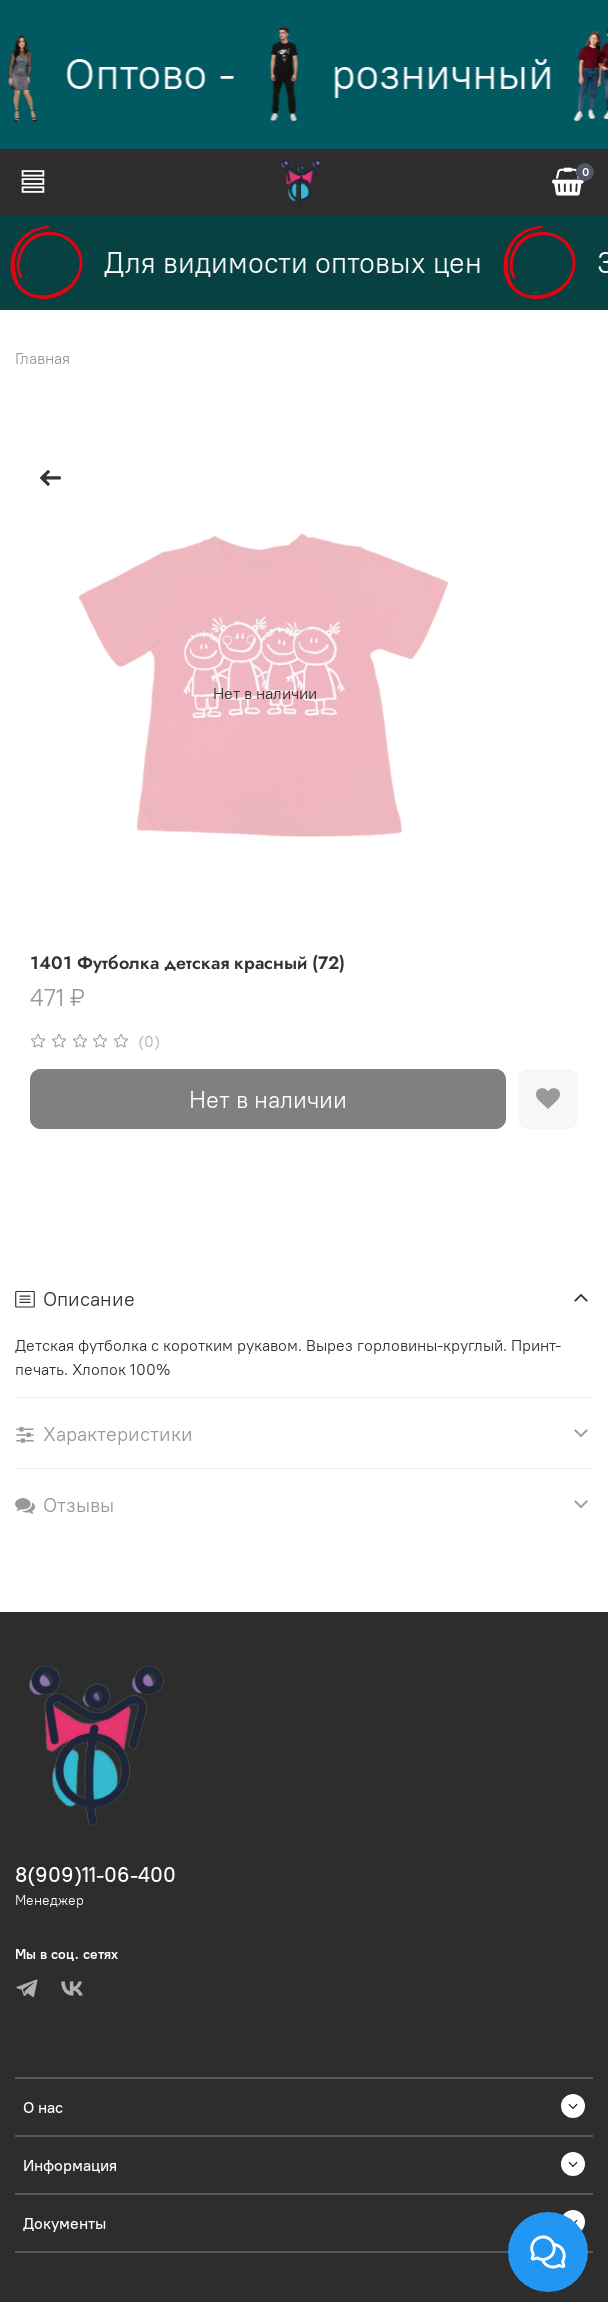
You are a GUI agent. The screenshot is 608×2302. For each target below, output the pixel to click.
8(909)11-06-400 (95, 1874)
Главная (42, 358)
